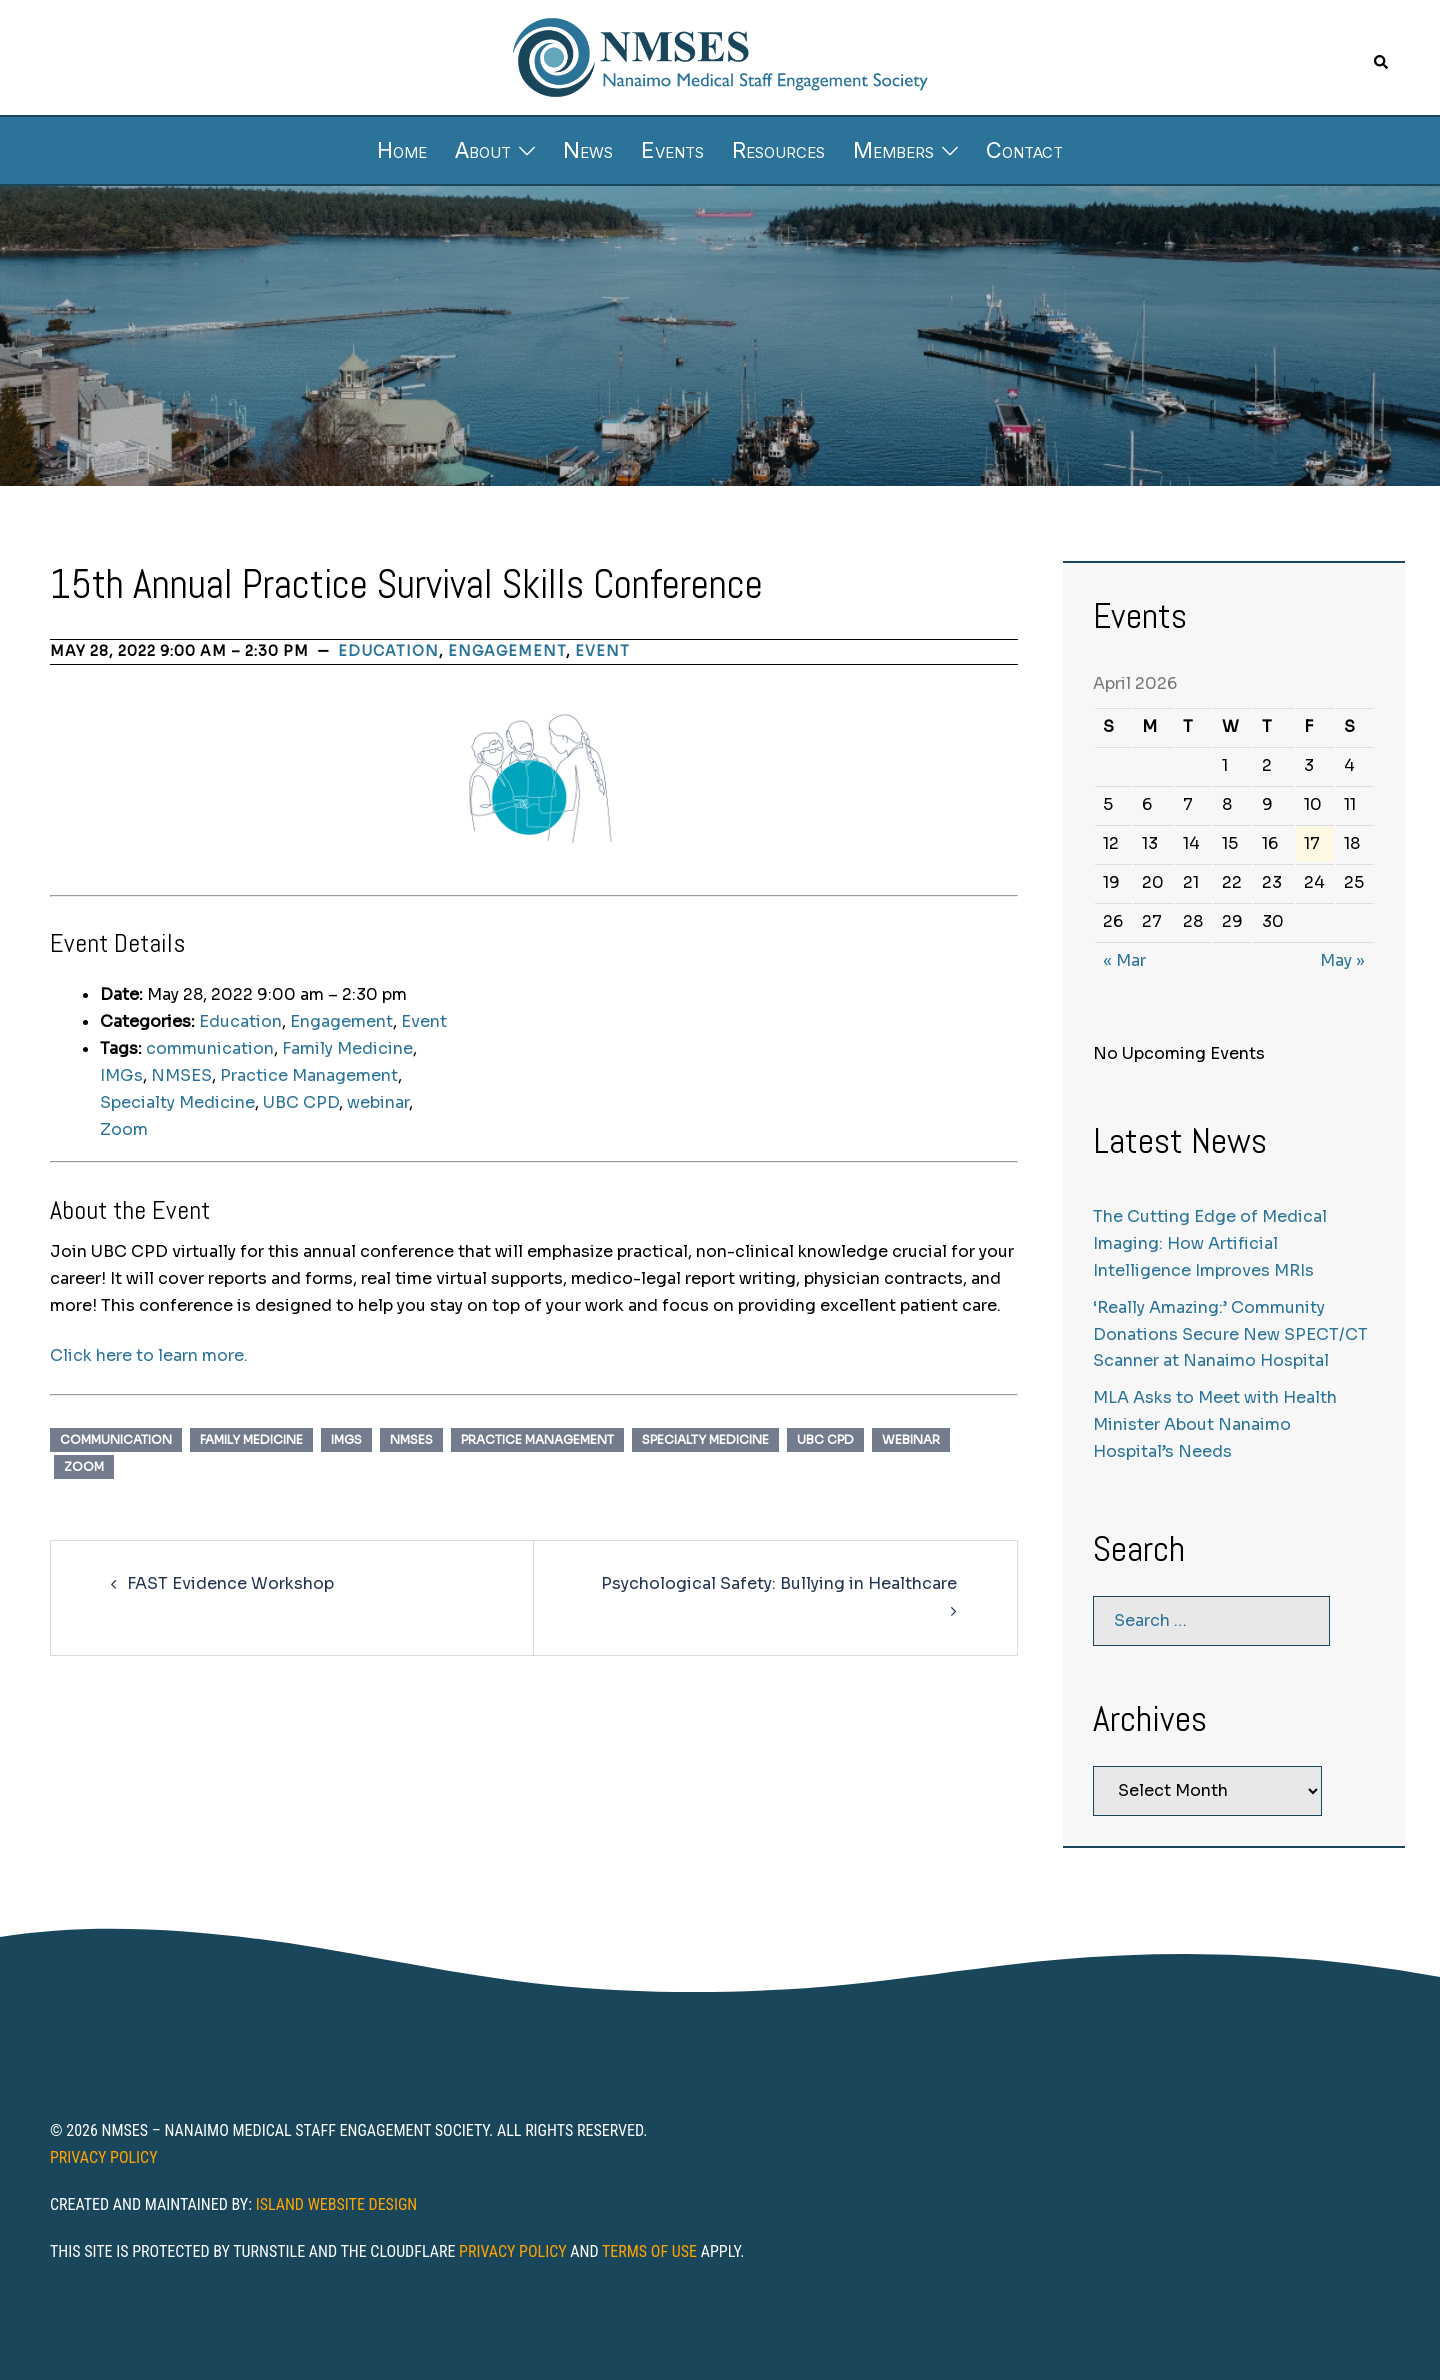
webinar (378, 1102)
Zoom (124, 1129)
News (588, 150)
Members (893, 150)
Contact (1024, 150)
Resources (778, 150)
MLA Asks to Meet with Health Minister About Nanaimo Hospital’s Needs (1215, 1424)
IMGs (121, 1075)
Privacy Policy (104, 2157)
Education (388, 651)
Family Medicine (347, 1048)
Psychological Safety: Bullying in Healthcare (779, 1583)
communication (210, 1048)
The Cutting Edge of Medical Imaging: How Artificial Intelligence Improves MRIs (1210, 1243)
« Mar (1124, 960)
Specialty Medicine (177, 1102)
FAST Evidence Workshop (230, 1583)
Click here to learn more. (149, 1355)
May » (1342, 960)
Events (672, 150)
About (483, 150)
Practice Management (309, 1075)
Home (402, 150)
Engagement (507, 651)
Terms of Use (649, 2251)
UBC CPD (301, 1102)
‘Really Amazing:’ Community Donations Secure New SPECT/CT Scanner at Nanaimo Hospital (1230, 1334)
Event (602, 651)
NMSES (181, 1075)
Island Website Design (337, 2204)
